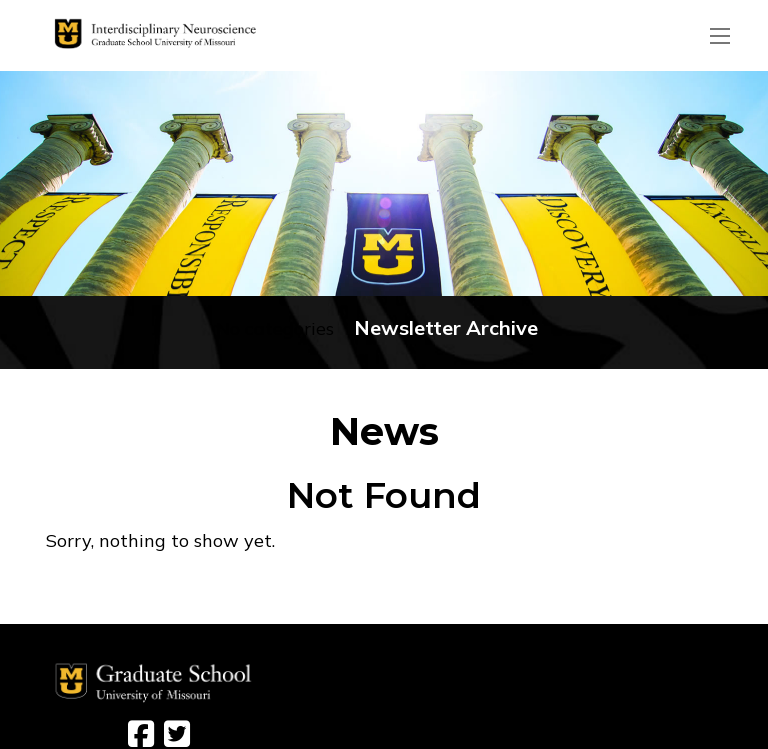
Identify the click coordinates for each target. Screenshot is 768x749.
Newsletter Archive (446, 327)
